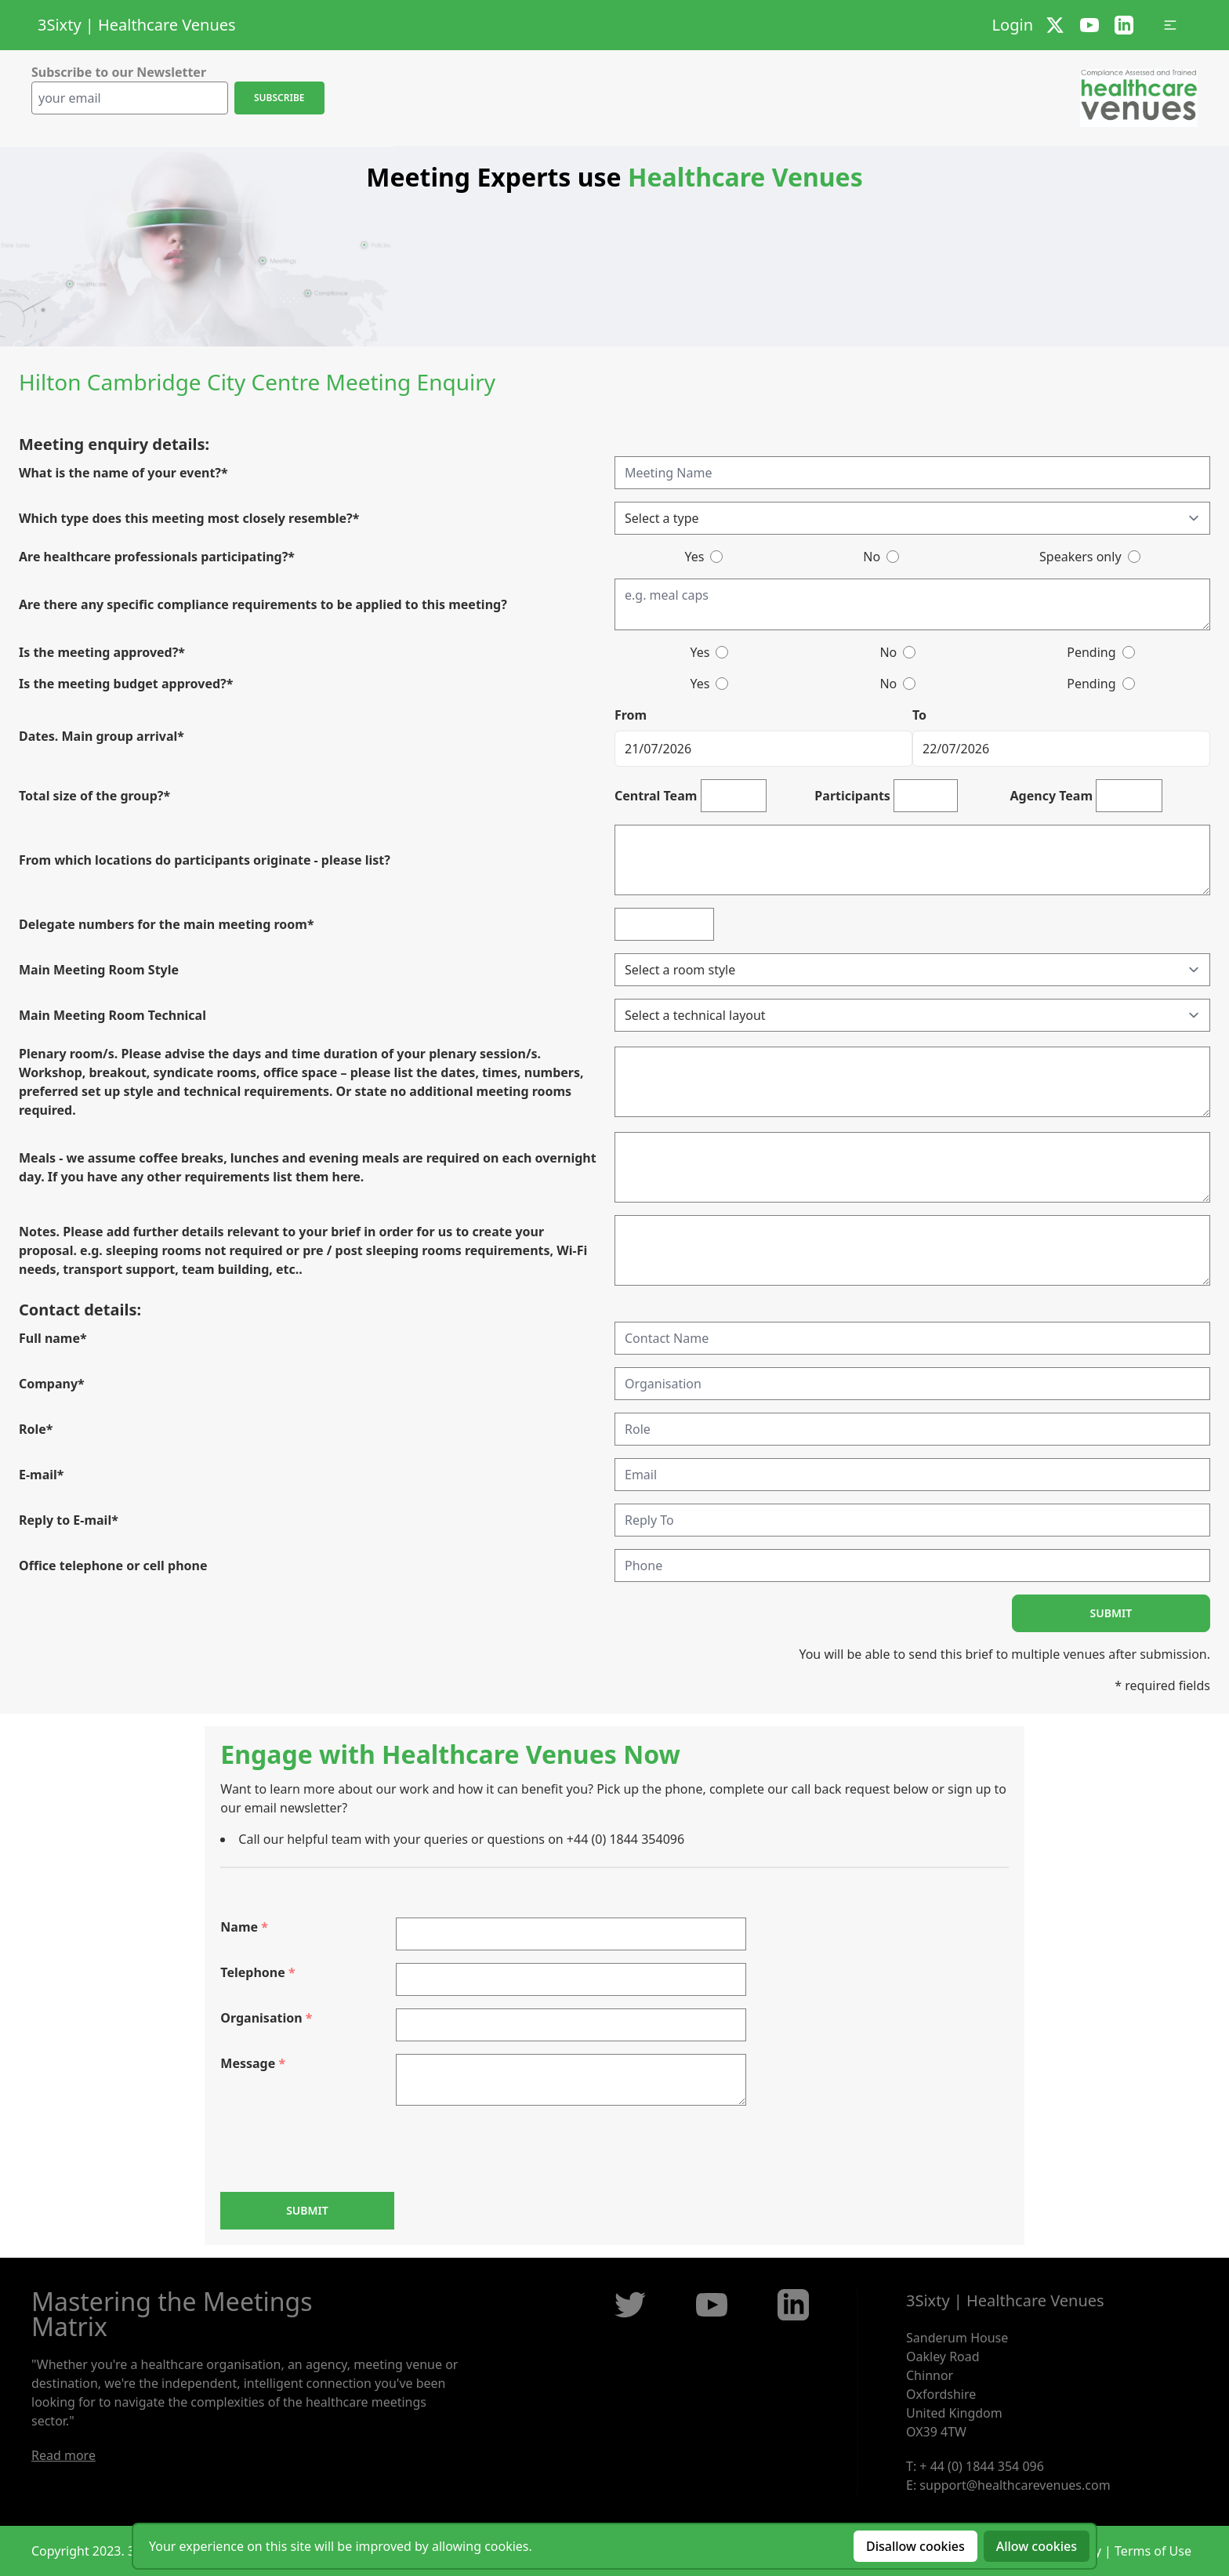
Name (244, 1927)
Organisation (266, 2017)
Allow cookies (1036, 2546)
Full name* (53, 1338)
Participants (852, 795)
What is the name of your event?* (123, 472)
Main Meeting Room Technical (112, 1015)
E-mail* (41, 1474)
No (871, 556)
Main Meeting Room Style (99, 969)
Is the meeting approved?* (102, 652)
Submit (1111, 1612)
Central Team (655, 795)
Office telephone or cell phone (113, 1565)
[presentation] (339, 2148)
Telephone (257, 1972)
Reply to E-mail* (68, 1520)
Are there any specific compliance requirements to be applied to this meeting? (263, 604)
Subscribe (279, 97)
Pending (1091, 652)
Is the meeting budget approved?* (126, 683)
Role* (36, 1429)
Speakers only (1080, 556)
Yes (694, 556)
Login (1012, 24)
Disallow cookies (915, 2546)
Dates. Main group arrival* (101, 736)
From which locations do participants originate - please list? (204, 860)
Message (252, 2063)
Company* (52, 1383)
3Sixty (60, 24)
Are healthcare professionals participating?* (157, 556)
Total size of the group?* (94, 795)
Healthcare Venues (167, 24)
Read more (63, 2455)
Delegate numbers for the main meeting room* (166, 924)
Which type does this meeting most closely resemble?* (189, 518)
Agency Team (1051, 795)
